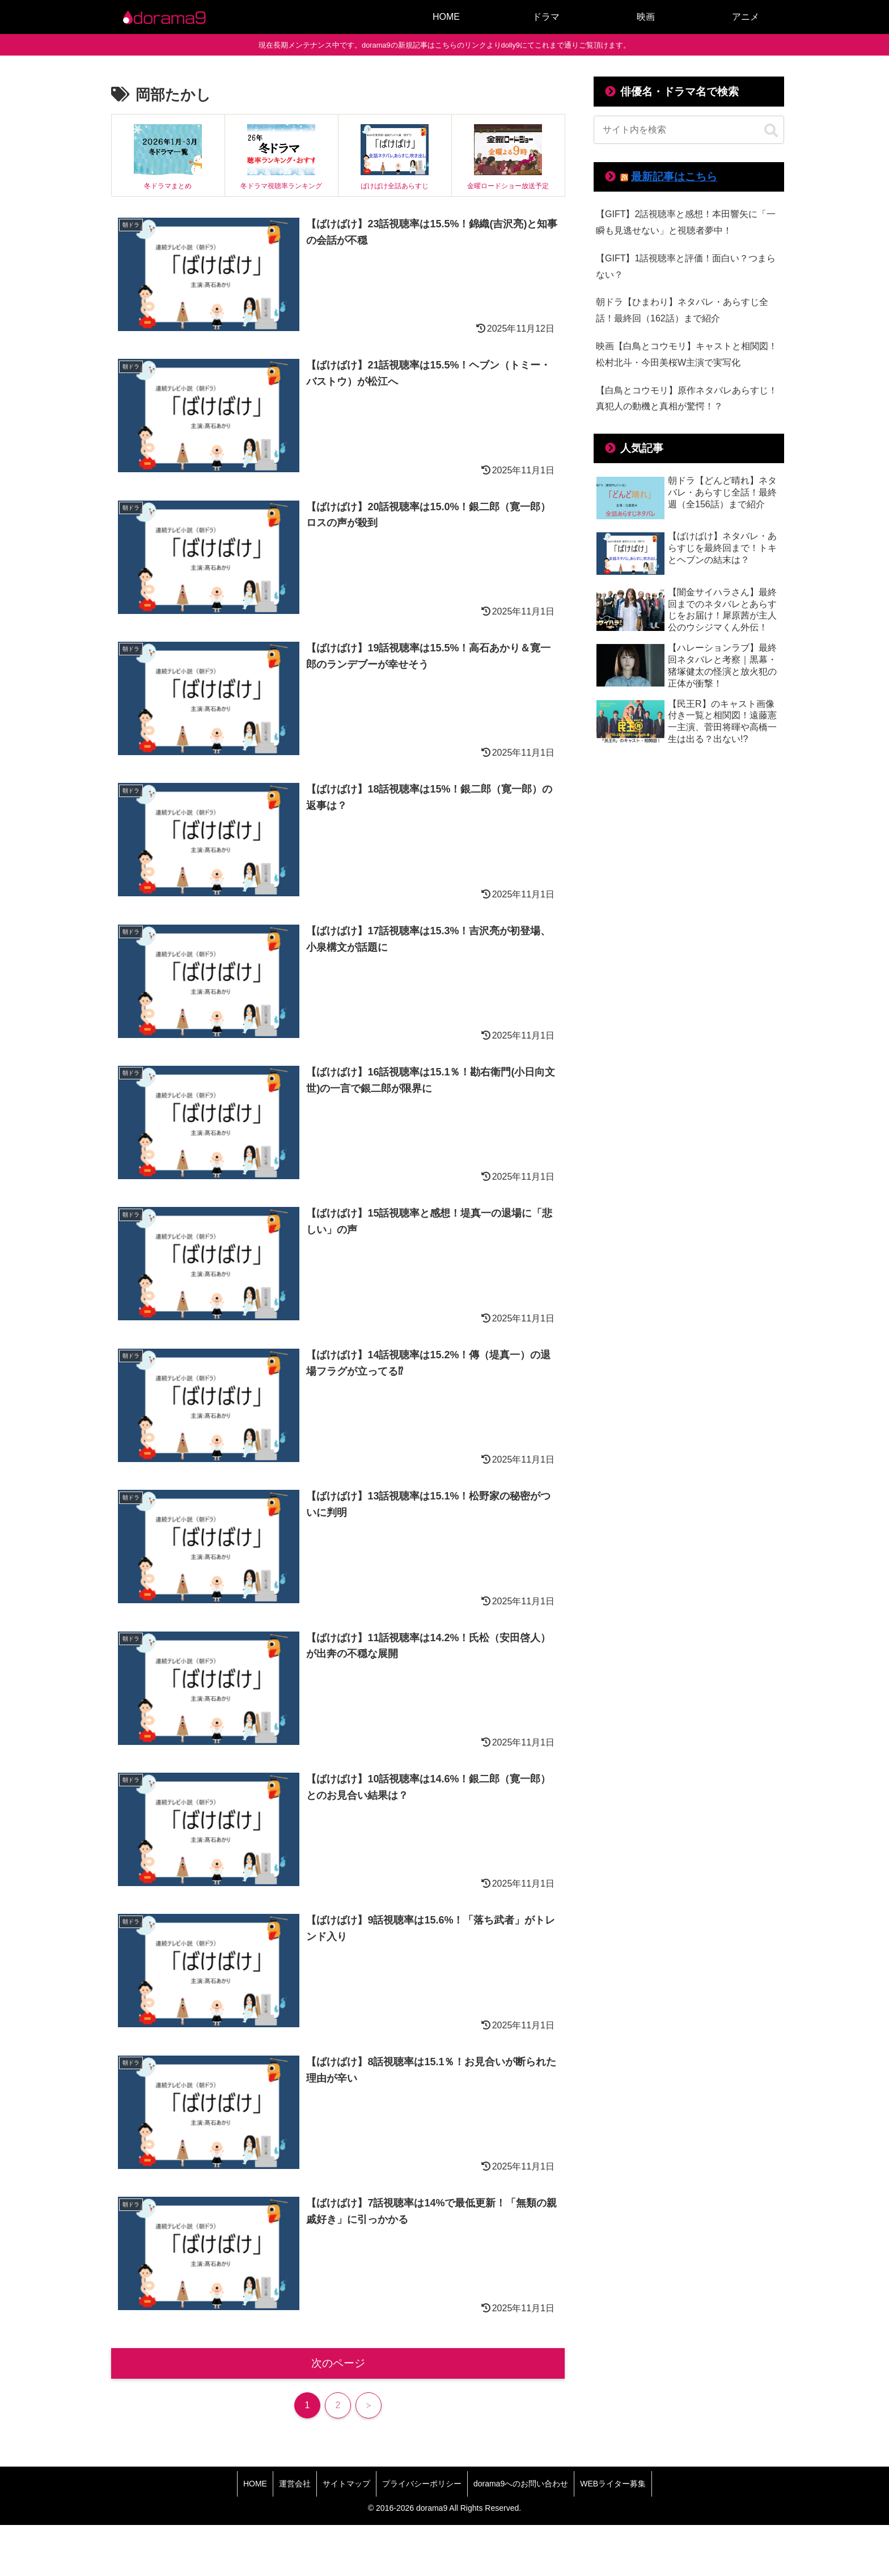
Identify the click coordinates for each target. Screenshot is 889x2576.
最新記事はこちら (674, 177)
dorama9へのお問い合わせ (520, 2483)
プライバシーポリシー (422, 2483)
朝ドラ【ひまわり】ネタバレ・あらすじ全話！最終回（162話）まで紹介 (682, 310)
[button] (771, 131)
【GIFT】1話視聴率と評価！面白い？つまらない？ (686, 266)
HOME (255, 2483)
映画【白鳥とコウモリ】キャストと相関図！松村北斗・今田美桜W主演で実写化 (686, 354)
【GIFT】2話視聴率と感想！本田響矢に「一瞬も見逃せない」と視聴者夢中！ (686, 222)
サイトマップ (346, 2483)
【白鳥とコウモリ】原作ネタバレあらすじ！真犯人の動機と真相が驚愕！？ (686, 398)
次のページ (338, 2363)
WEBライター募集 (613, 2483)
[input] (689, 130)
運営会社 (295, 2483)
